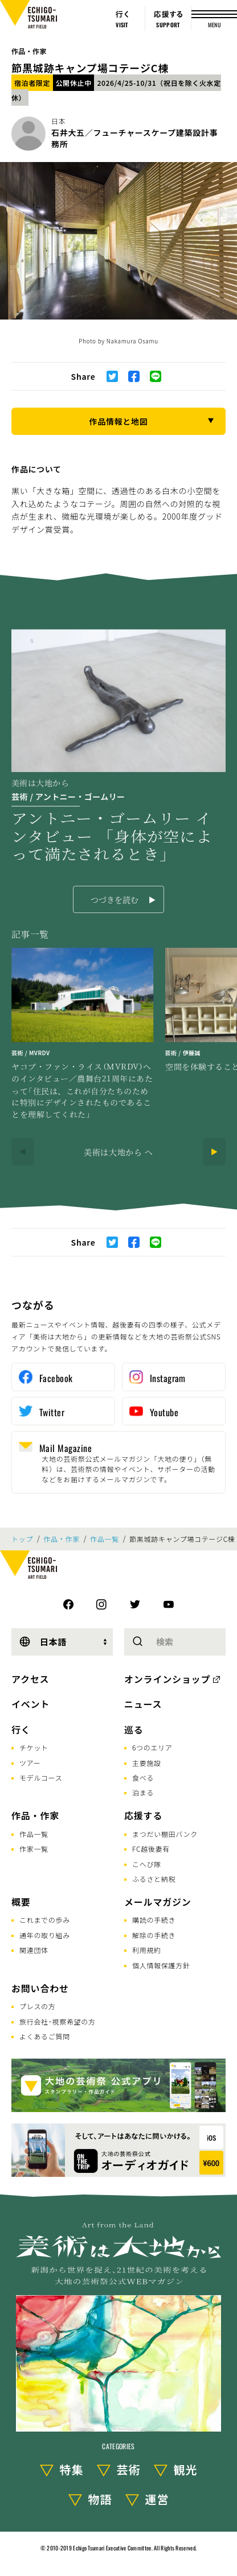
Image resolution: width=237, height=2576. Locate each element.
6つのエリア (152, 1747)
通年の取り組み (44, 1935)
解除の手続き (153, 1935)
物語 (100, 2499)
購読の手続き (153, 1919)
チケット (33, 1747)
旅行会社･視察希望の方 (57, 2021)
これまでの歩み (44, 1919)
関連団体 (33, 1950)
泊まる (143, 1792)
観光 (186, 2469)
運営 (157, 2499)
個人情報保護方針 (161, 1965)
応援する (143, 1815)
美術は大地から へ (118, 1152)
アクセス (30, 1679)
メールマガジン (157, 1902)
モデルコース (40, 1777)
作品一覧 (104, 1539)
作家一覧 (33, 1848)
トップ (22, 1539)
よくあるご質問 (44, 2036)
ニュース (143, 1704)
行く (21, 1729)
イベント (30, 1704)
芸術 (129, 2469)
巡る (134, 1729)
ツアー (29, 1763)
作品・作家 (29, 51)
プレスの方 (37, 2006)
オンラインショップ (167, 1679)
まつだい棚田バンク (165, 1834)
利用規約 (146, 1950)
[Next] (214, 1151)
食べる (143, 1777)
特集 (72, 2469)
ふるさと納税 (153, 1879)
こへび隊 (146, 1864)
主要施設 (146, 1763)
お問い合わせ (40, 1988)
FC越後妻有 (151, 1848)
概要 (21, 1902)
